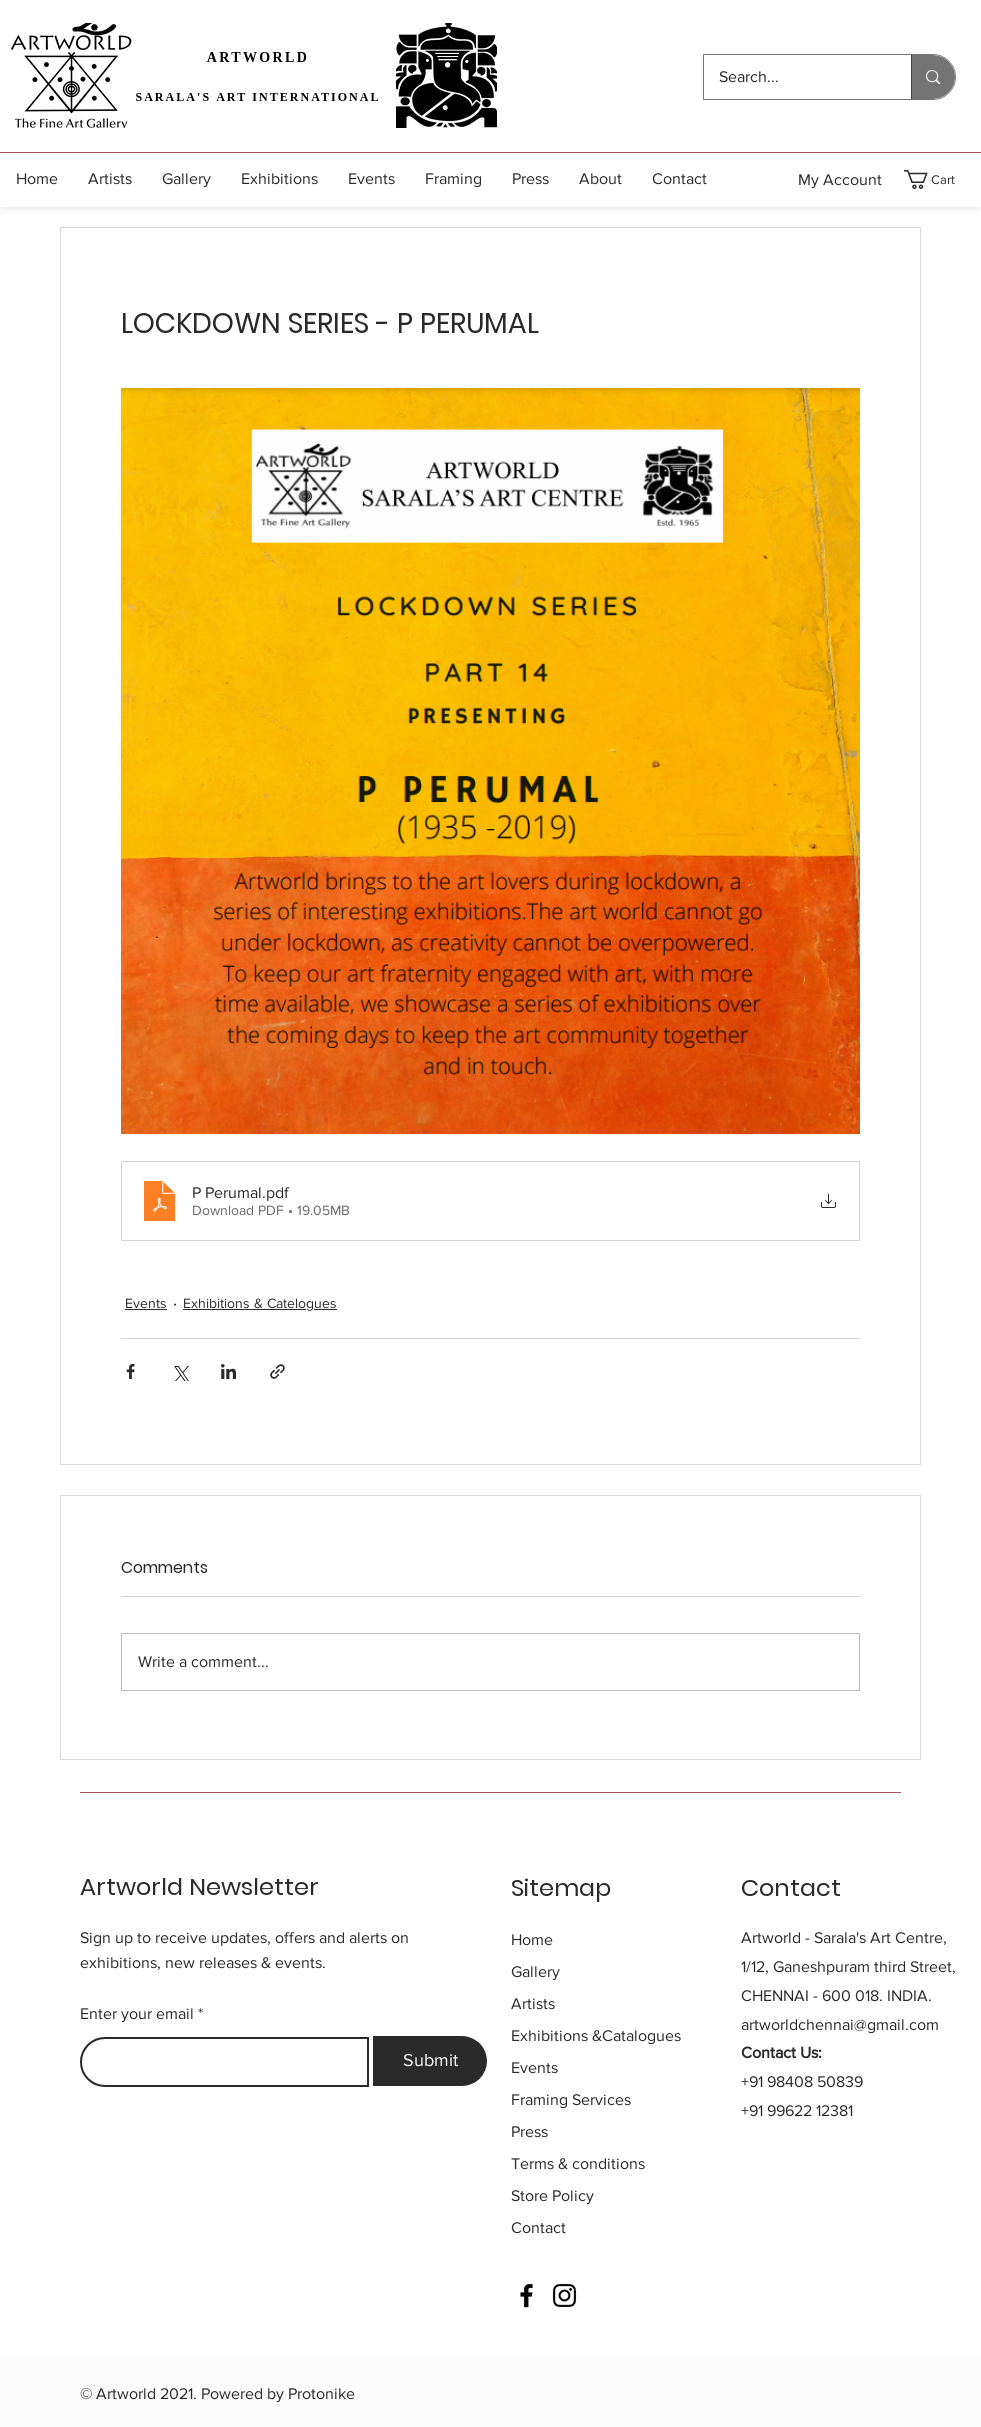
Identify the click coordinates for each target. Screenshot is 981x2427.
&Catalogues (596, 2035)
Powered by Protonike (278, 2393)
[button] (941, 179)
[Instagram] (564, 2295)
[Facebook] (526, 2295)
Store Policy (552, 2195)
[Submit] (430, 2061)
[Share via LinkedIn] (228, 1371)
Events (146, 1303)
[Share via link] (277, 1371)
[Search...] (794, 77)
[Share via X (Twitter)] (179, 1371)
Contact (538, 2227)
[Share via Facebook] (130, 1371)
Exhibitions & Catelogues (260, 1303)
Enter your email (137, 2014)
